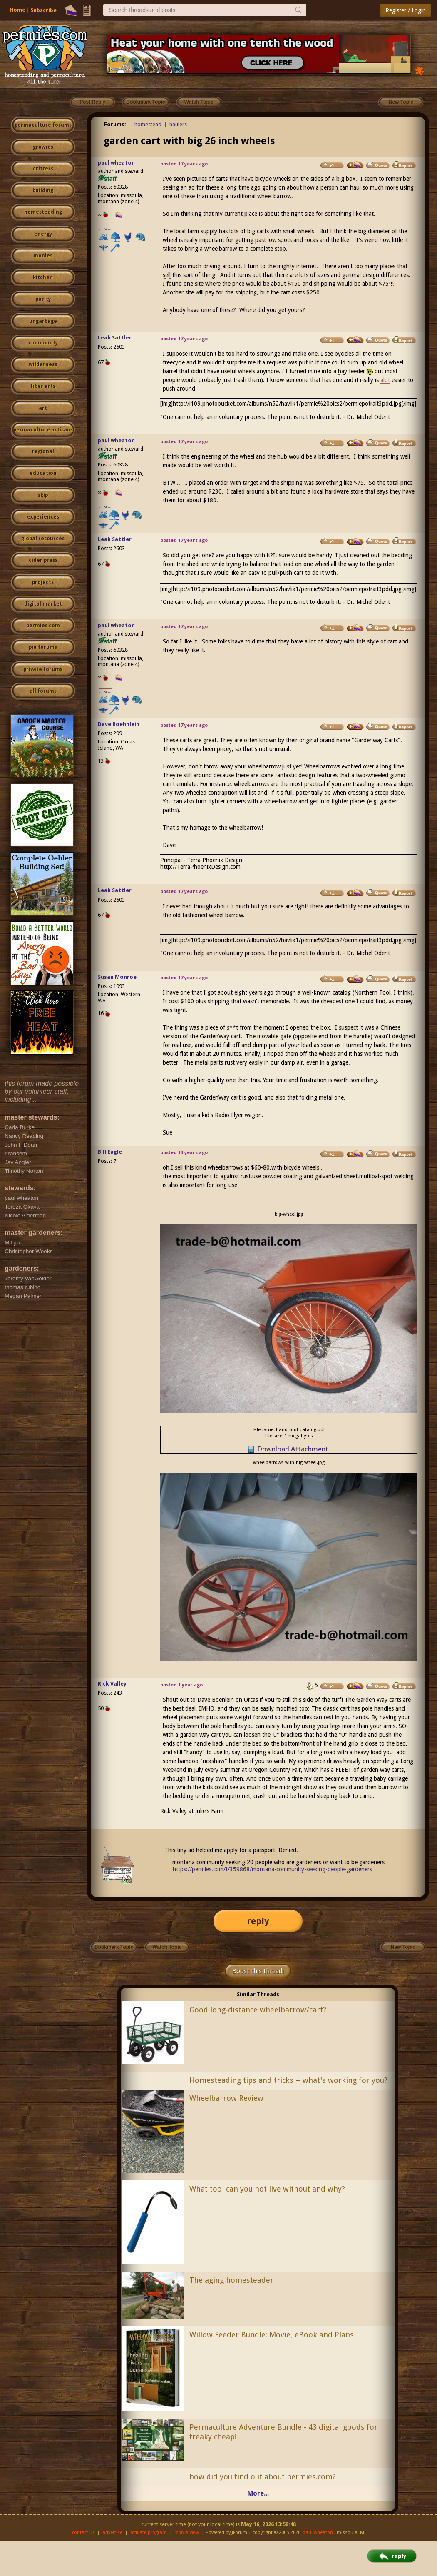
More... (258, 2493)
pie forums (43, 647)
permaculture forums (43, 125)
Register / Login (405, 10)
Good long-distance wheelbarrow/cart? (257, 2009)
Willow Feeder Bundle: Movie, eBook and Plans (271, 2334)
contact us (83, 2532)
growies (43, 147)
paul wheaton (116, 163)
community (43, 343)
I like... (105, 228)
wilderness (43, 364)
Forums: (115, 124)
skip (43, 495)
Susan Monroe (117, 977)
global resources (43, 538)
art (43, 408)
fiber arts (42, 386)
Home (17, 10)
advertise (112, 2532)
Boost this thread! (258, 1971)
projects (43, 582)
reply (258, 1921)
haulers (178, 124)
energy (43, 234)
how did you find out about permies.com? (262, 2476)
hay (342, 371)
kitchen (43, 277)
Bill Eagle (110, 1152)
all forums (43, 691)
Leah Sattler (115, 337)
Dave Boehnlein (118, 724)
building (42, 190)
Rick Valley (112, 1684)
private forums (42, 669)
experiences (43, 517)
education (43, 473)
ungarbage (43, 321)
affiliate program (148, 2532)
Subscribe (43, 10)
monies (42, 256)
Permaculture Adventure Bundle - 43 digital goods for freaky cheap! (283, 2432)
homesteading (43, 212)
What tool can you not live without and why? (267, 2188)
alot (385, 380)
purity (43, 299)
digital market (43, 604)
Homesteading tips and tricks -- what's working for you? (288, 2080)
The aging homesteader (231, 2280)
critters (43, 169)
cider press (43, 560)
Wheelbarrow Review (226, 2098)
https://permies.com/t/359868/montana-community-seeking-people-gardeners (272, 1869)
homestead (147, 124)
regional (43, 451)
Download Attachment (292, 1449)
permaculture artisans (43, 430)
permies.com (43, 625)
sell (167, 275)
